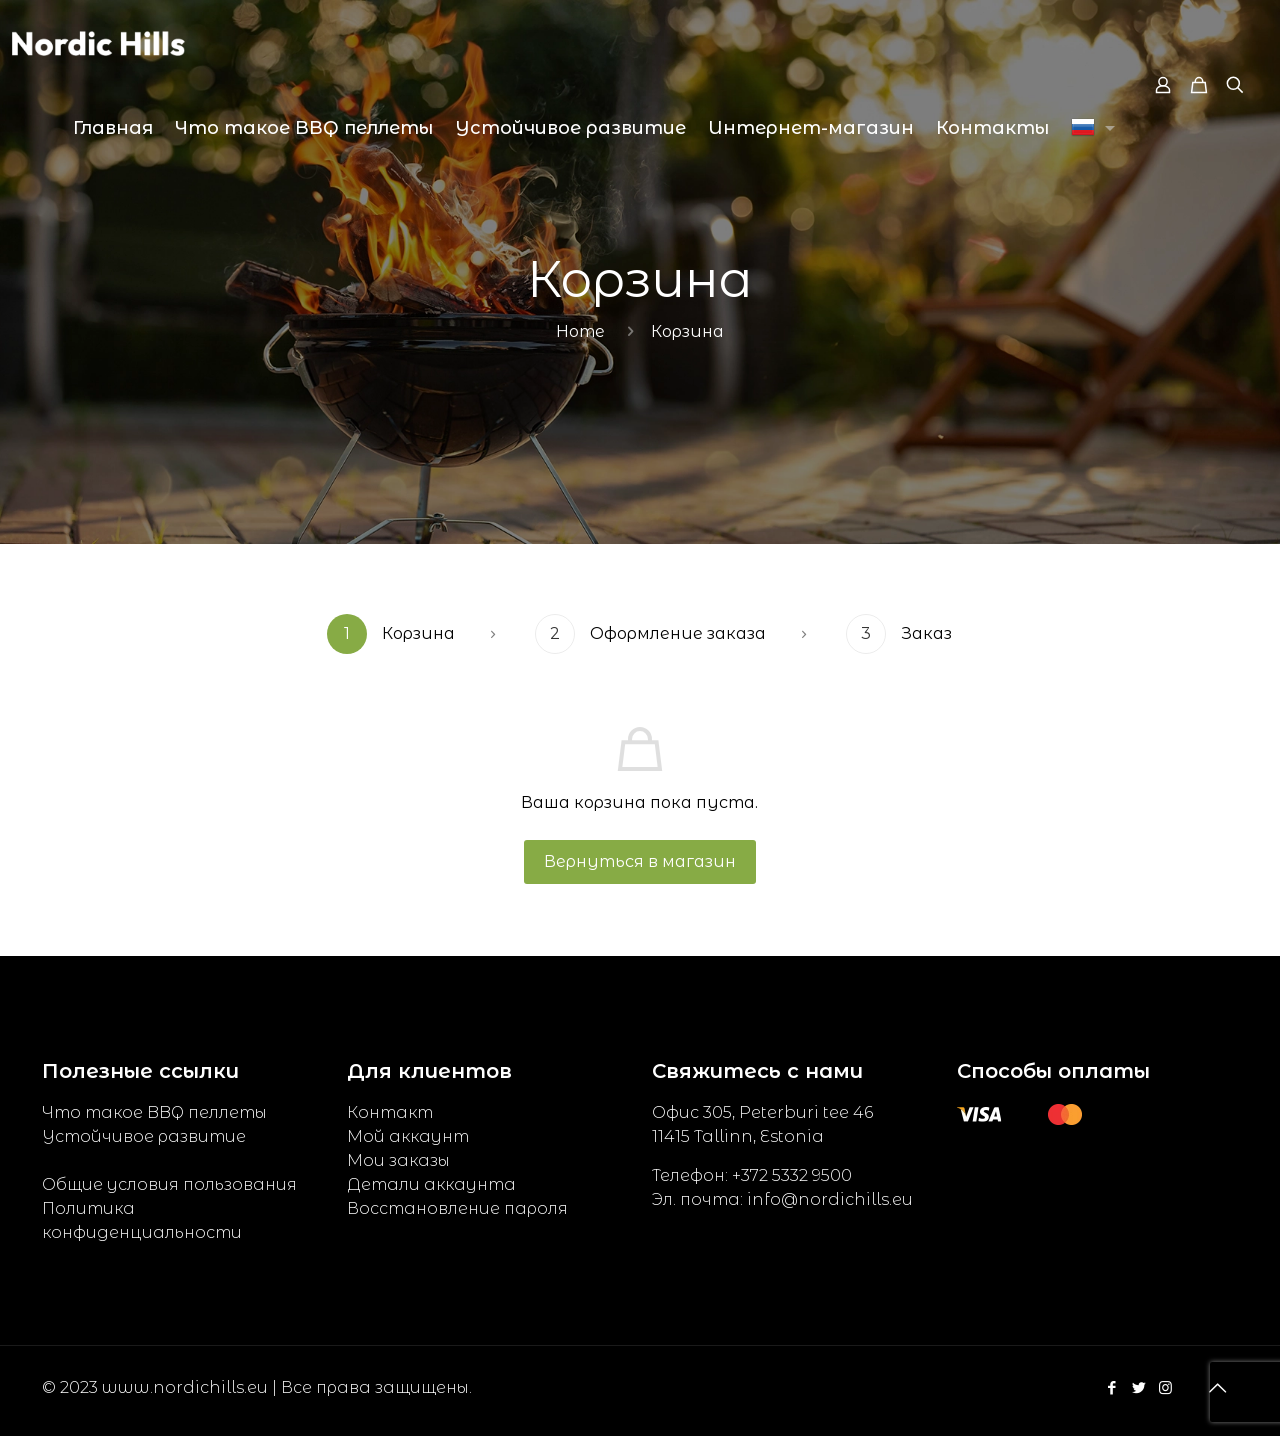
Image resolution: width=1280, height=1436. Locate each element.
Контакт (390, 1112)
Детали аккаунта (431, 1184)
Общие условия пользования (169, 1184)
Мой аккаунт (408, 1136)
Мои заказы (398, 1160)
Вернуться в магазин (640, 861)
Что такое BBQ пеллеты (154, 1112)
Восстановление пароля (457, 1208)
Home (580, 331)
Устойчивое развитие (144, 1136)
